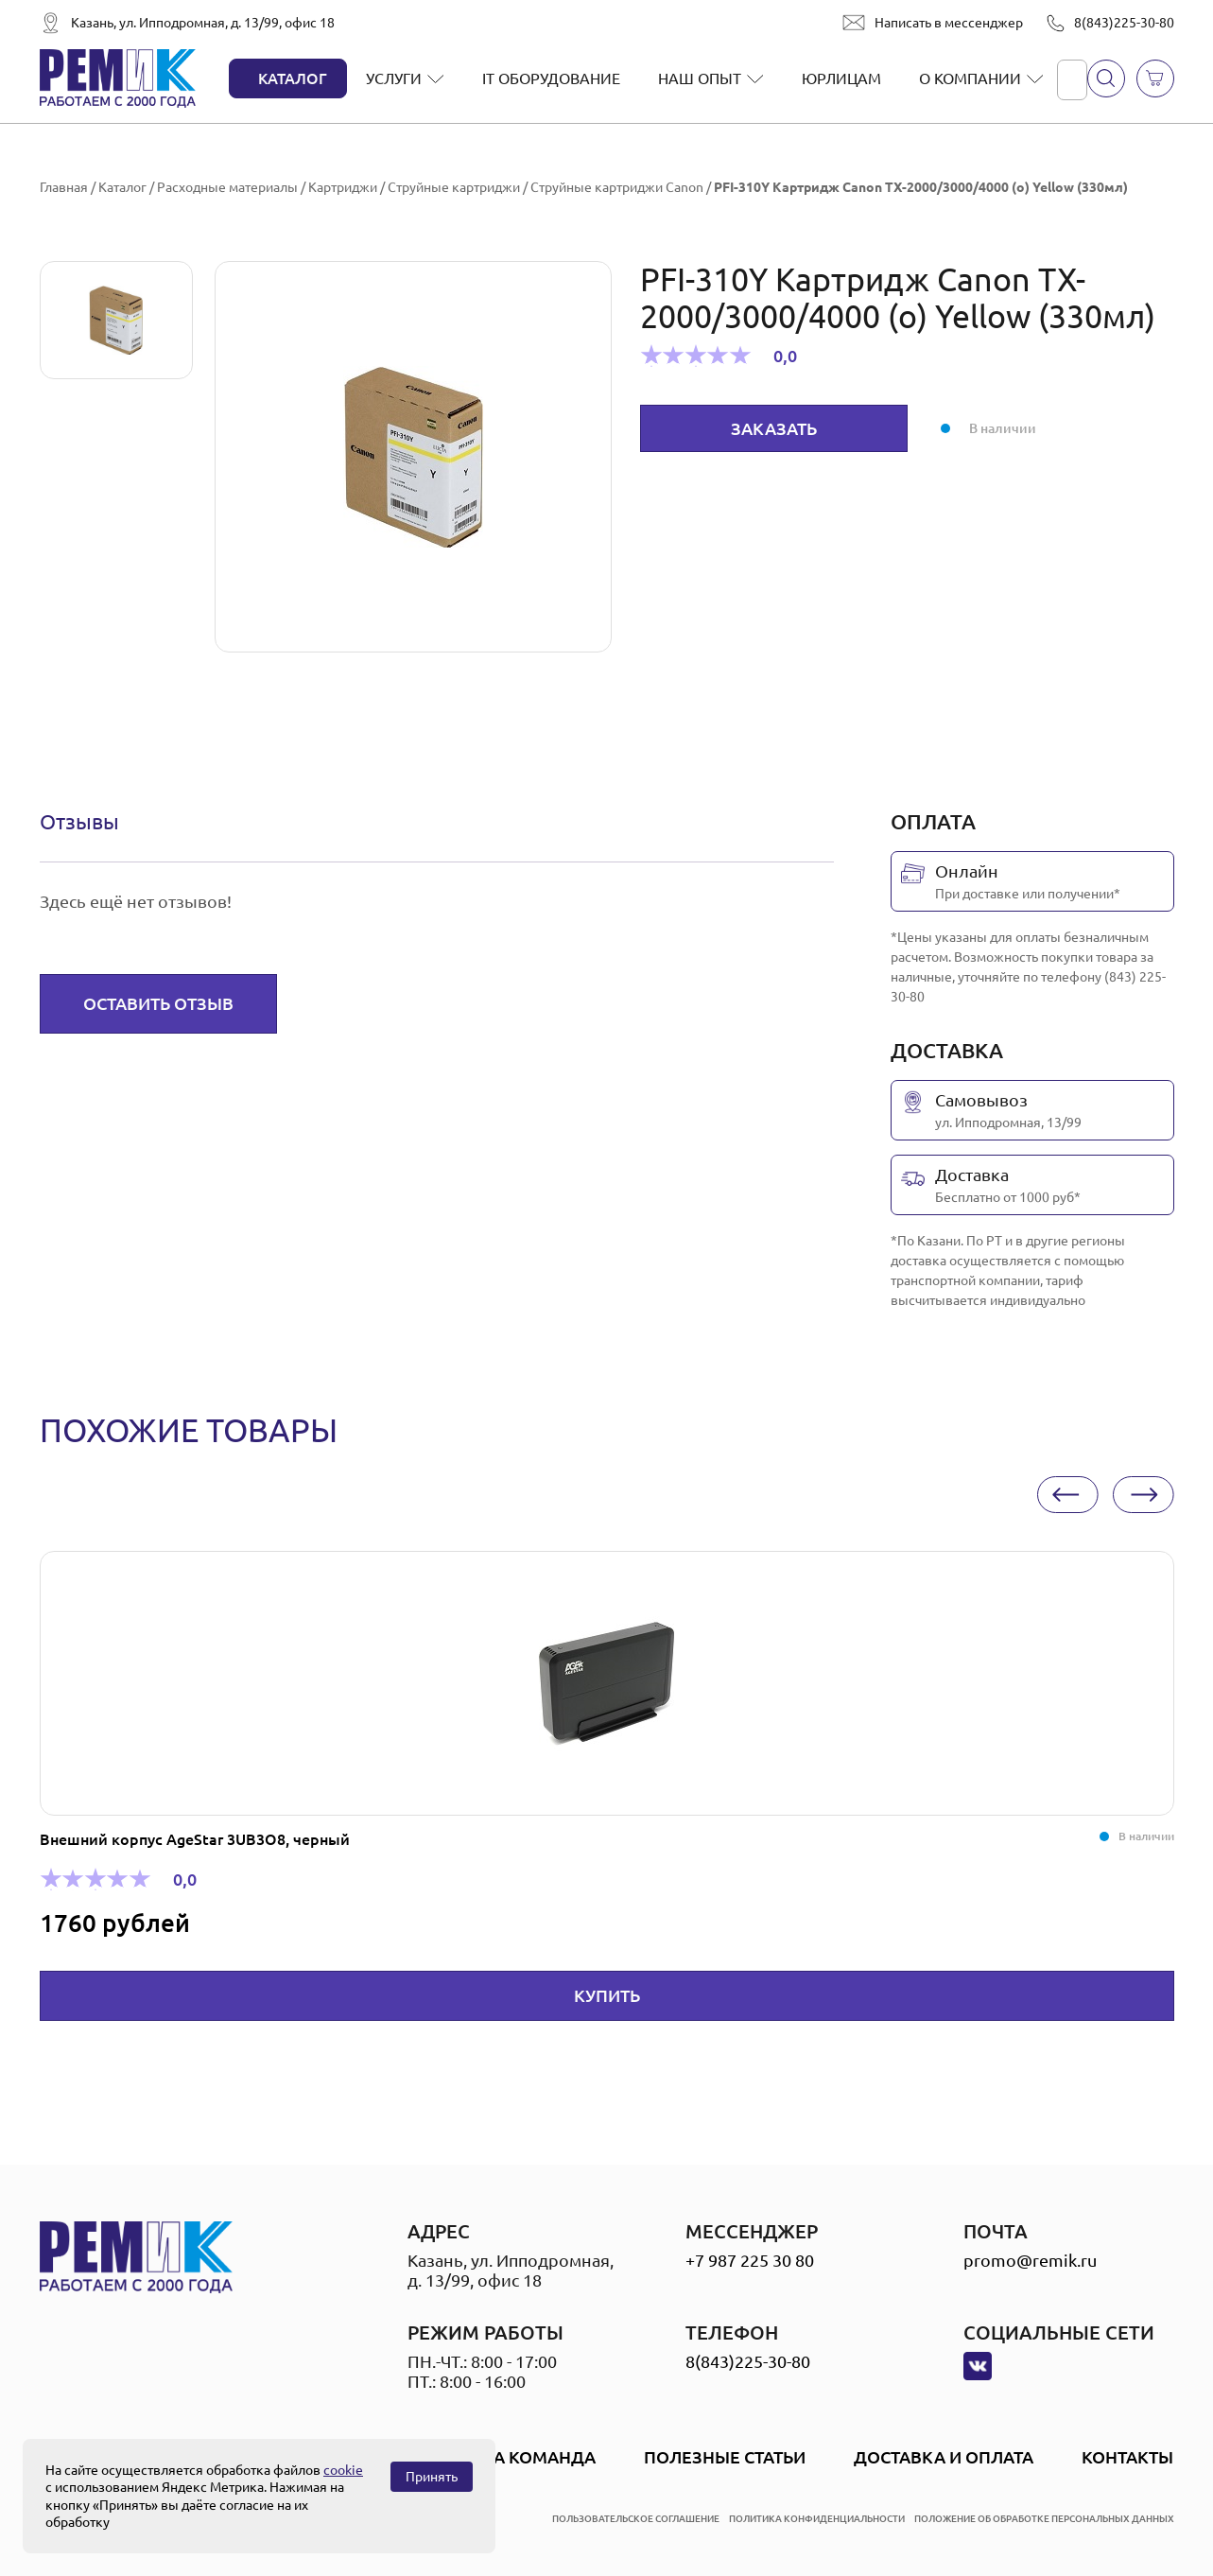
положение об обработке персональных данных (1044, 2519)
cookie (343, 2470)
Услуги (394, 78)
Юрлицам (841, 78)
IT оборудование (551, 78)
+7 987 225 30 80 (749, 2260)
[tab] (79, 821)
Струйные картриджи (454, 187)
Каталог (292, 78)
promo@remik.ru (1030, 2260)
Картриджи (342, 187)
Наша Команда (524, 2456)
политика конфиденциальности (817, 2519)
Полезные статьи (725, 2456)
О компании (970, 78)
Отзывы (79, 821)
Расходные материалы (227, 187)
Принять (432, 2476)
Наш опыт (699, 78)
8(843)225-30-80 (1124, 22)
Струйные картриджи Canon (616, 187)
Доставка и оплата (943, 2456)
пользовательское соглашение (635, 2519)
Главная (64, 187)
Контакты (1127, 2456)
